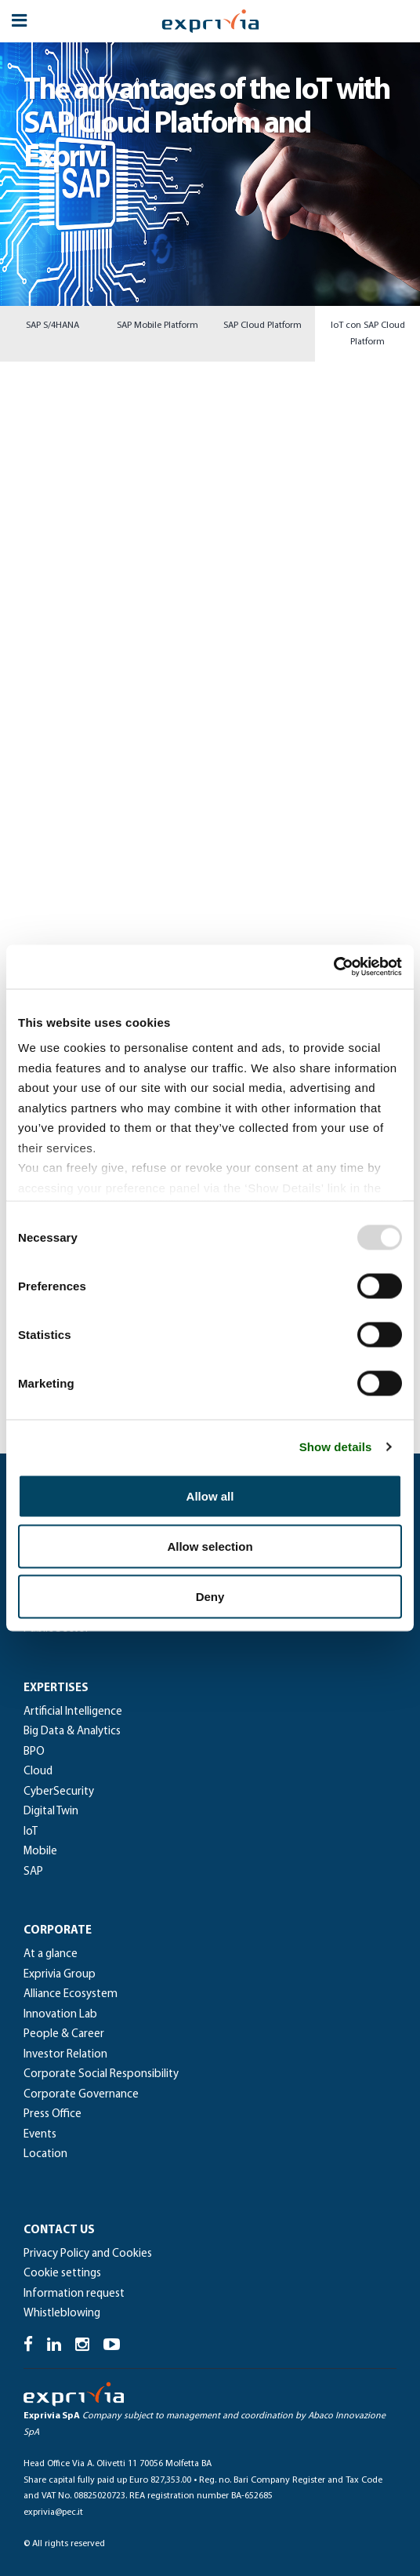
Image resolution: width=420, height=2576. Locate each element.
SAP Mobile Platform (157, 325)
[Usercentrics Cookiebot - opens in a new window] (333, 967)
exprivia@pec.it (53, 2512)
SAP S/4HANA (52, 325)
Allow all (210, 1495)
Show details (335, 1447)
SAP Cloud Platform (262, 325)
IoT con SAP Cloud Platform (368, 333)
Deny (210, 1596)
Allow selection (209, 1545)
